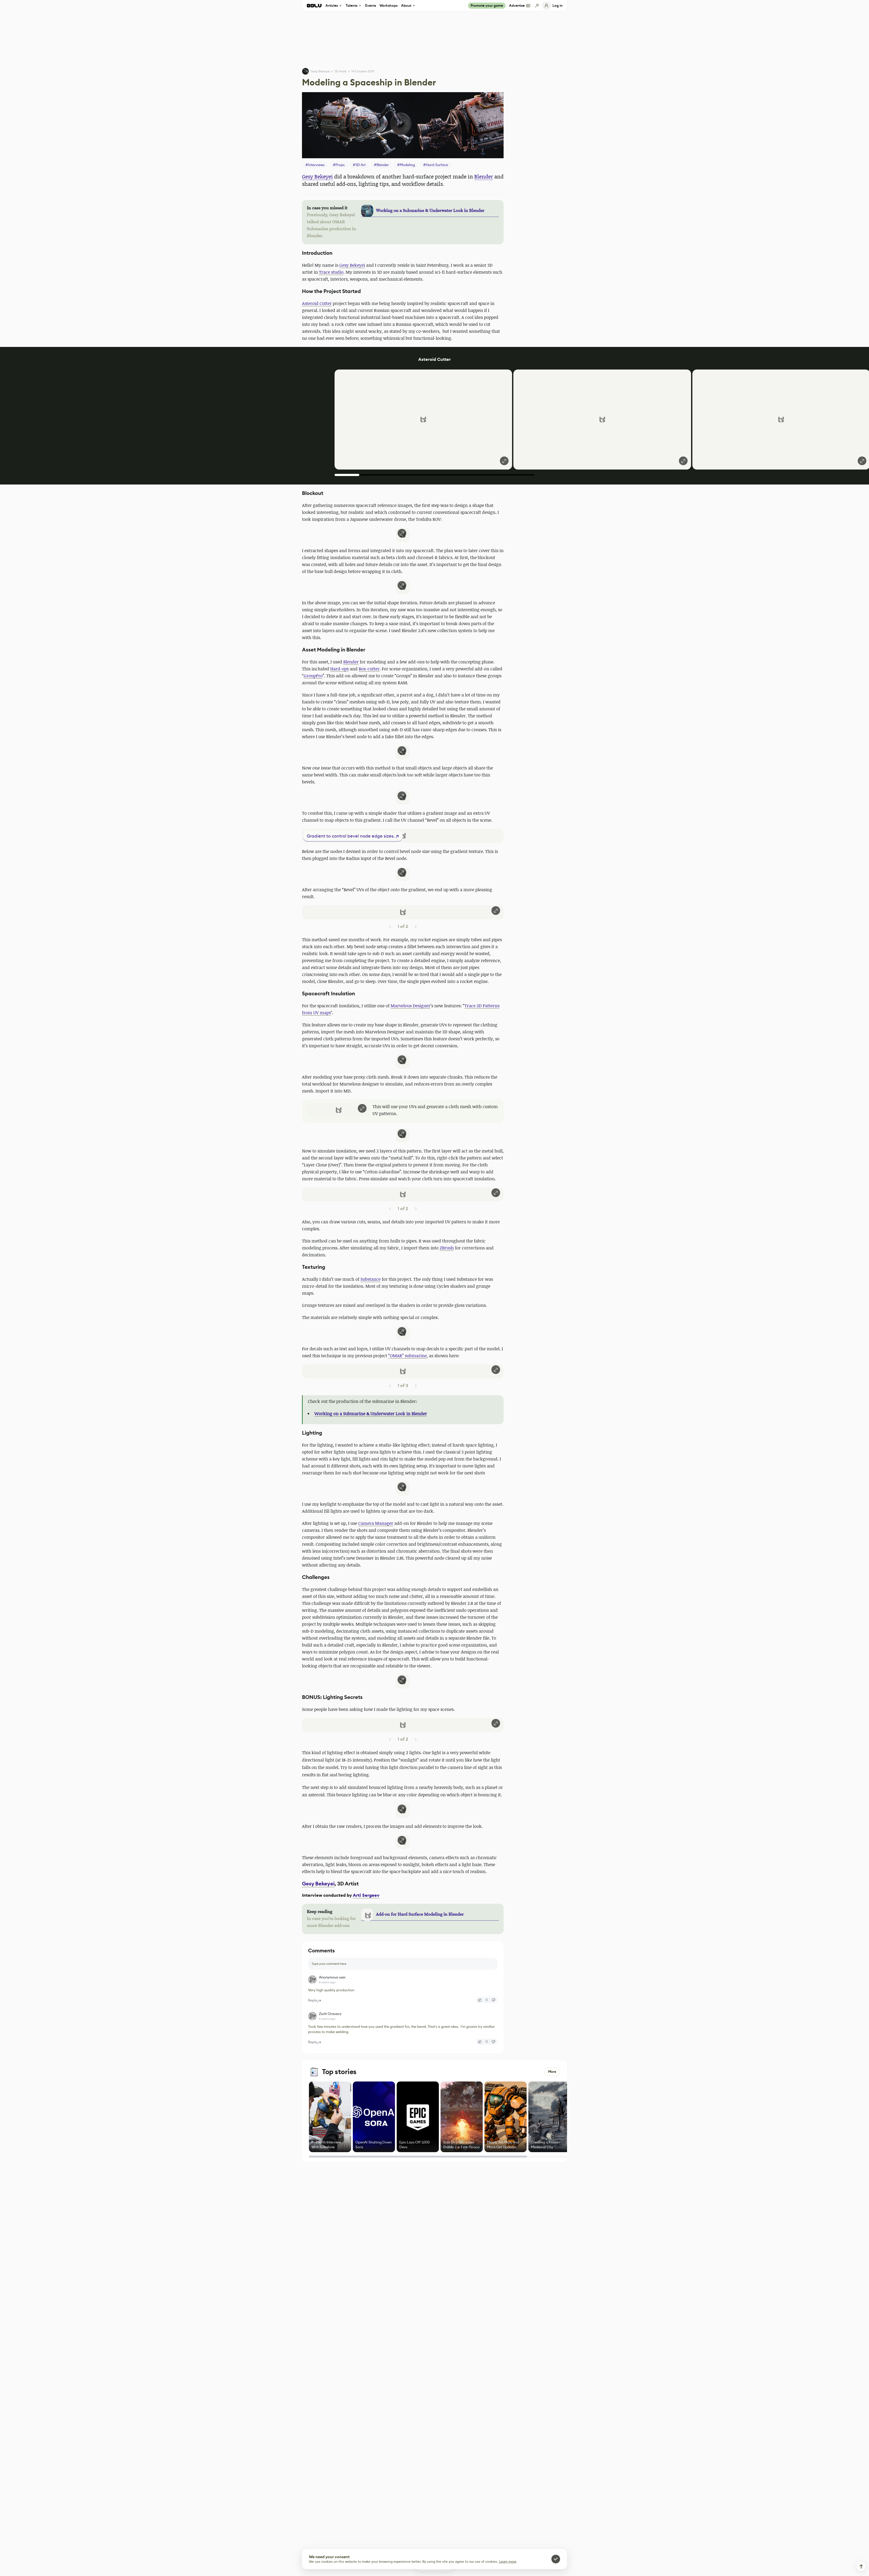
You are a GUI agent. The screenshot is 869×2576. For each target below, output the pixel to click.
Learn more (507, 2561)
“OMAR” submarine (407, 1356)
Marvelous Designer (410, 1006)
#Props (339, 165)
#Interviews (315, 165)
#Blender (381, 165)
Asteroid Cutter (317, 303)
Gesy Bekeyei (320, 71)
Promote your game (487, 5)
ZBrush (447, 1248)
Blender (483, 176)
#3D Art (359, 165)
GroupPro (313, 676)
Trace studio (331, 272)
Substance (370, 1279)
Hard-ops (339, 669)
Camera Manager (375, 1523)
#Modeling (406, 165)
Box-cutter (369, 669)
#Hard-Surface (435, 165)
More (552, 2071)
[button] (423, 420)
